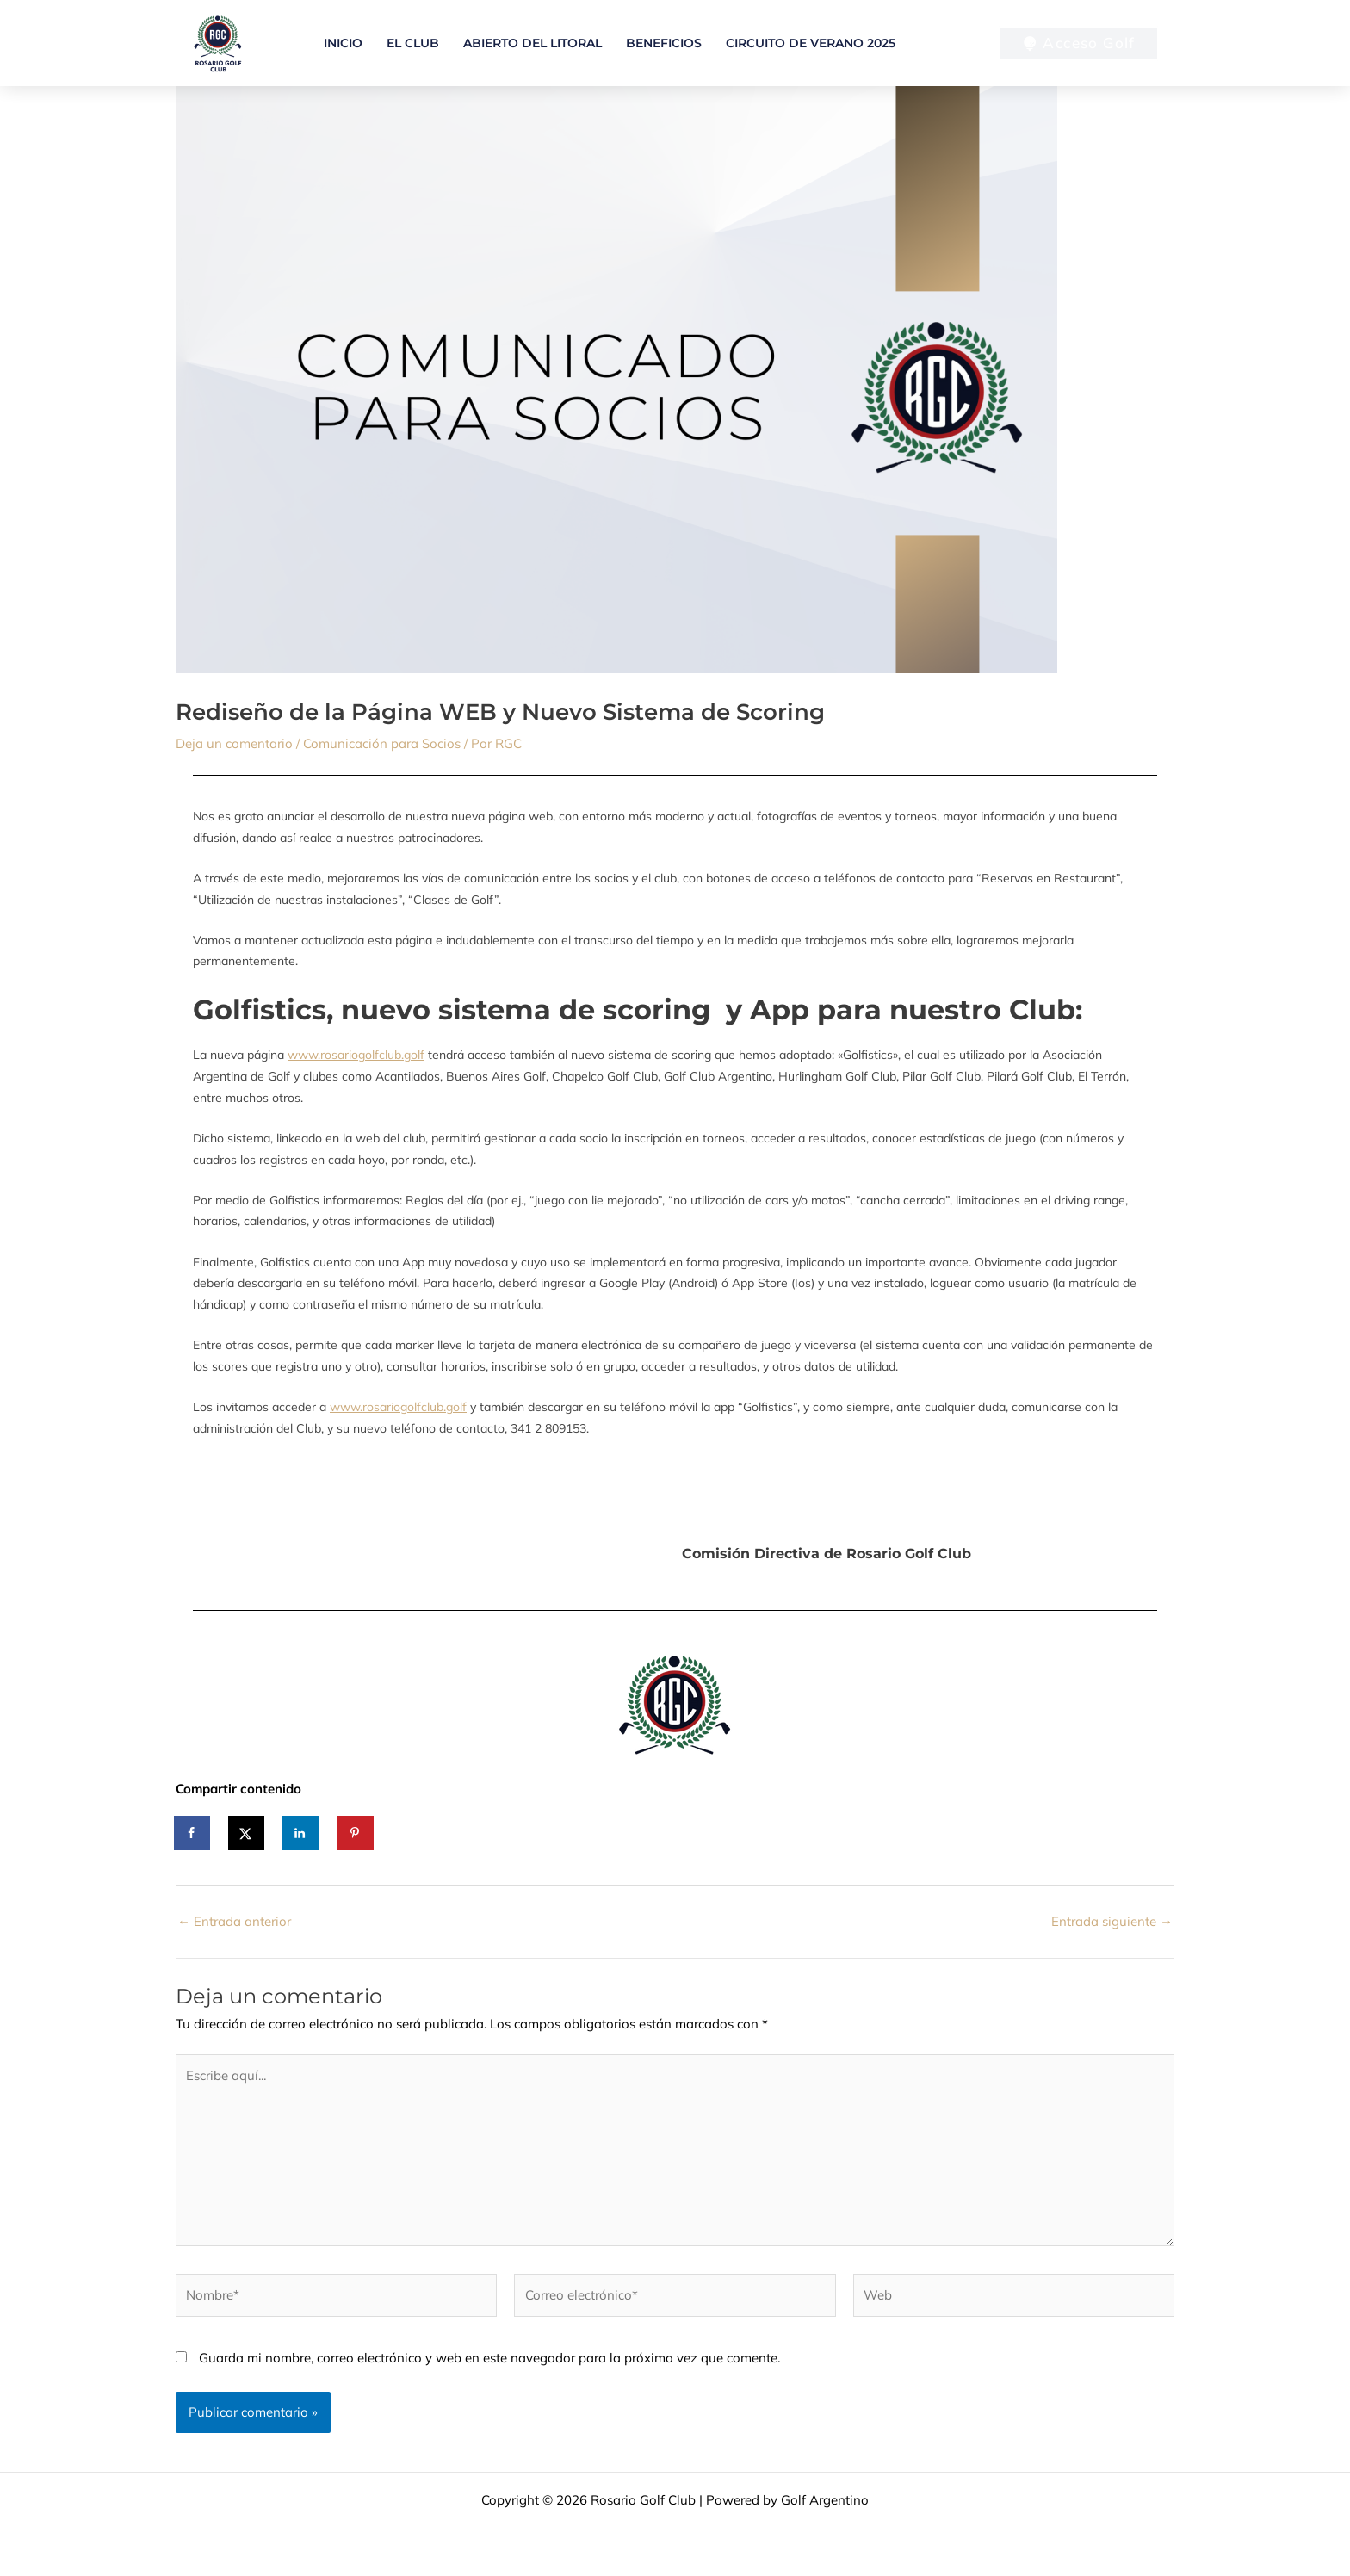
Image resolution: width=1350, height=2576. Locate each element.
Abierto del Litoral (532, 43)
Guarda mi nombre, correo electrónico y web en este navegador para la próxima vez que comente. (489, 2358)
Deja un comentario (234, 743)
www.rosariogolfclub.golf (356, 1054)
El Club (413, 43)
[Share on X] (247, 1833)
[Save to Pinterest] (356, 1833)
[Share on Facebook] (193, 1833)
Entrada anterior (234, 1921)
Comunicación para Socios (382, 743)
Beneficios (664, 43)
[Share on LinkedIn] (301, 1833)
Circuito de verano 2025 (810, 43)
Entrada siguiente (1112, 1921)
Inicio (343, 43)
